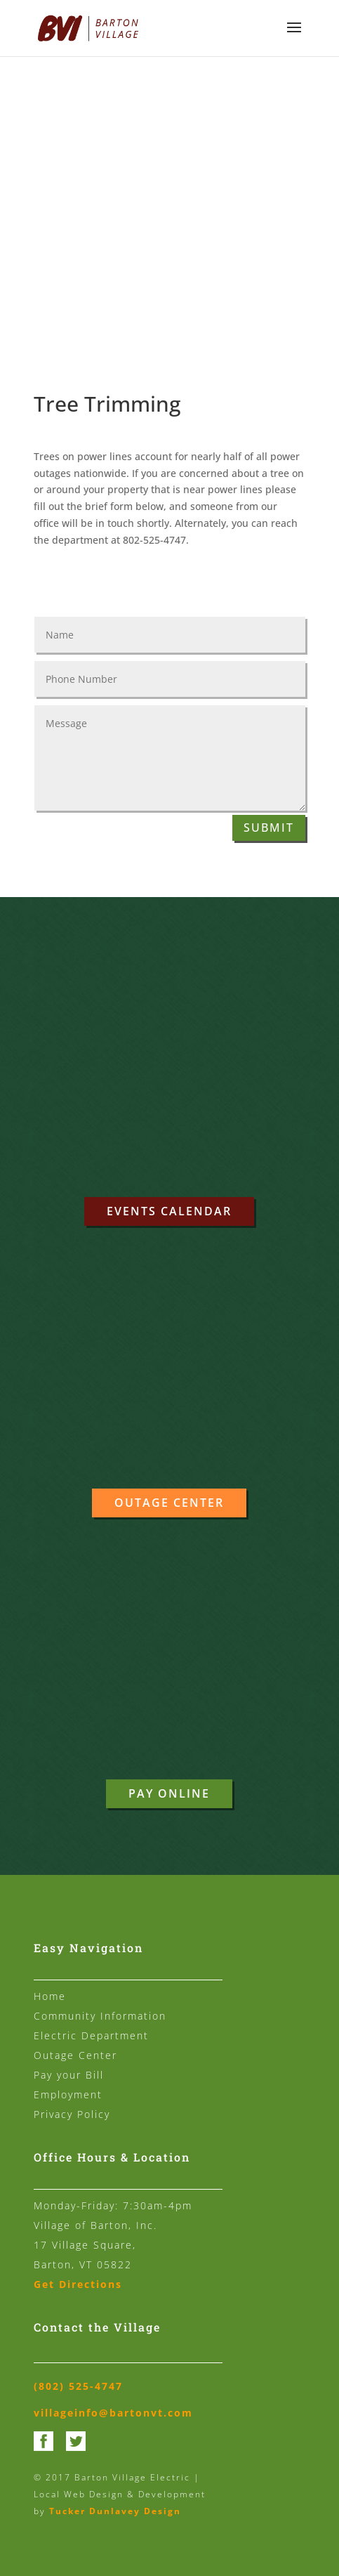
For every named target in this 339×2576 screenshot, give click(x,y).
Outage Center (169, 1502)
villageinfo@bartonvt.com (113, 2412)
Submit (269, 827)
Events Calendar (169, 1211)
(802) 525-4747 (78, 2386)
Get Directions (78, 2284)
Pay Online (169, 1793)
